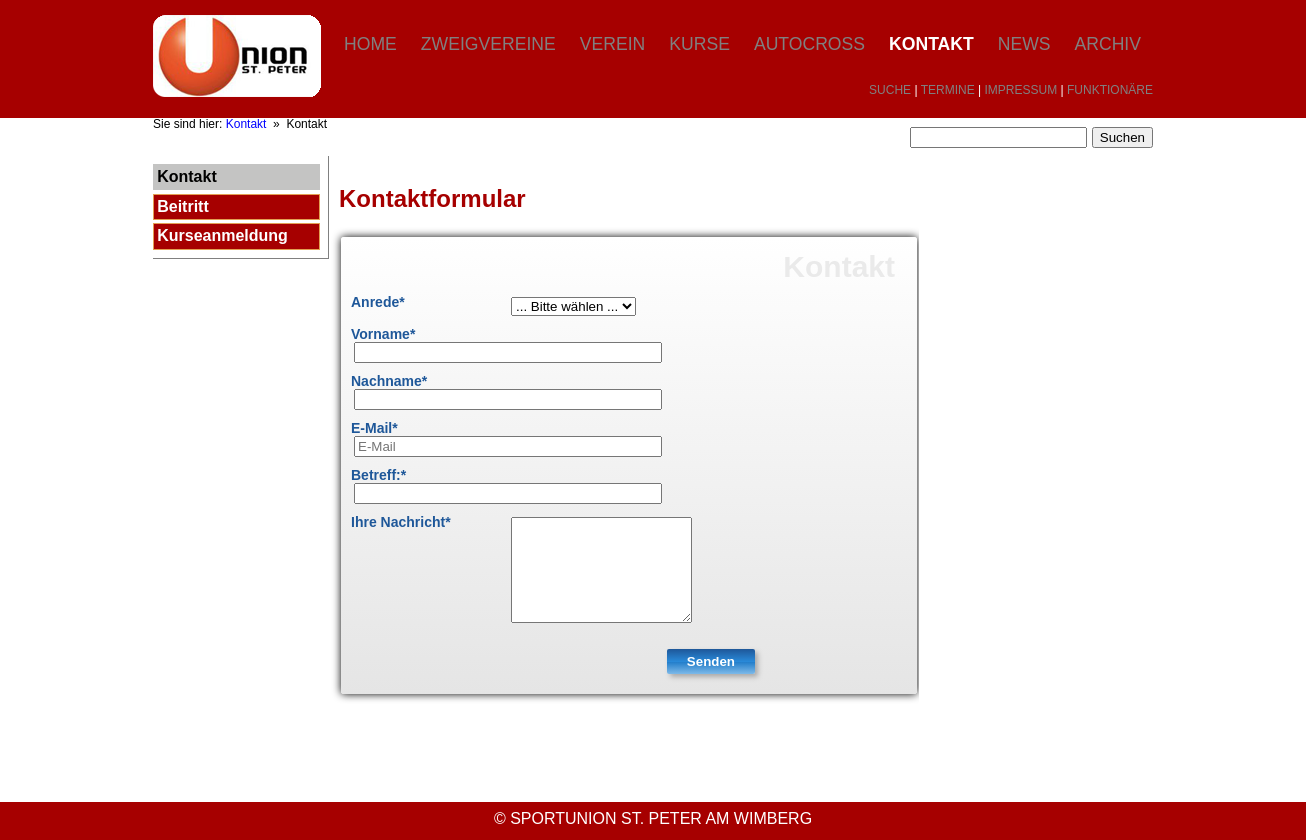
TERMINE (948, 90)
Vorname (383, 334)
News (1024, 44)
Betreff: (378, 475)
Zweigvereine (488, 44)
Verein (613, 44)
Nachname (389, 381)
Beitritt (183, 206)
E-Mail (374, 428)
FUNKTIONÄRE (1110, 90)
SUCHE (890, 90)
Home (370, 44)
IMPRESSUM (1021, 90)
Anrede (378, 302)
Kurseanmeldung (222, 235)
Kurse (699, 44)
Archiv (1108, 44)
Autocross (809, 44)
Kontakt (931, 44)
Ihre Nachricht (401, 522)
